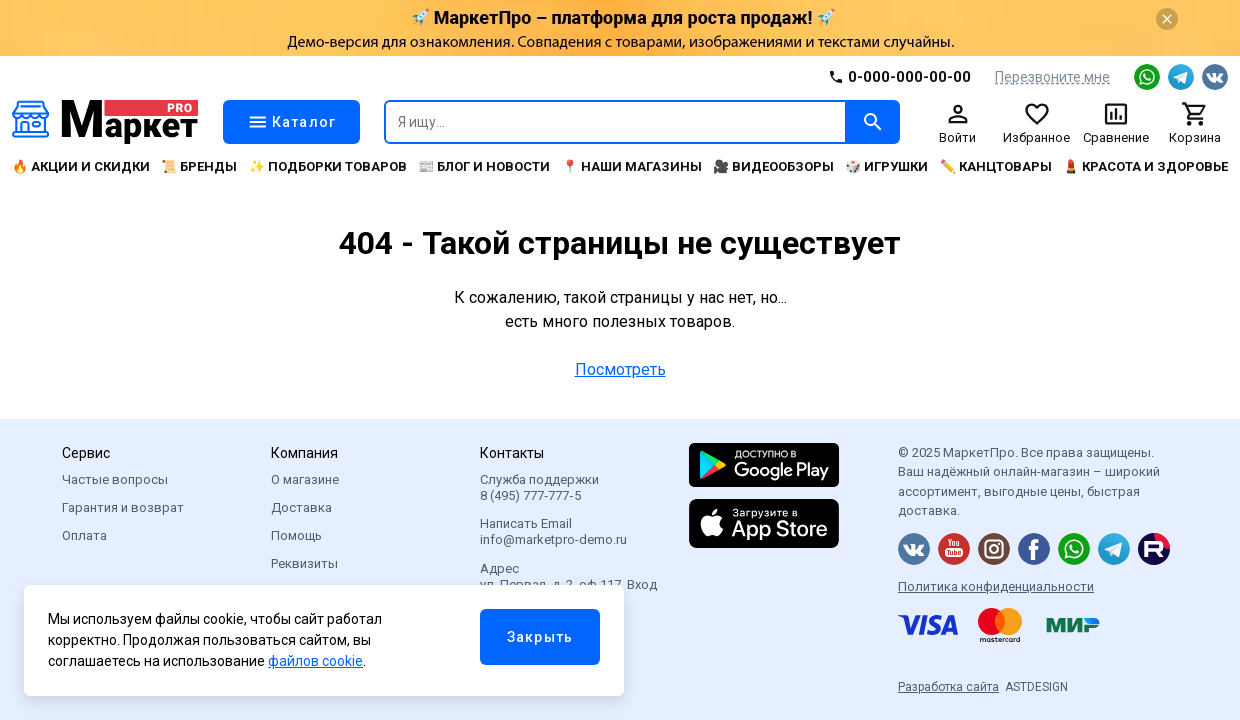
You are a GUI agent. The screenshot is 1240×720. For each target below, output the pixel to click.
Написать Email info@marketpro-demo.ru (553, 531)
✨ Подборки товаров (328, 166)
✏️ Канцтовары (996, 166)
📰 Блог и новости (484, 166)
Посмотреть (620, 369)
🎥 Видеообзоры (773, 166)
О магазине (305, 479)
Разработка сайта (948, 687)
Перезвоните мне (1052, 77)
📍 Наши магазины (632, 166)
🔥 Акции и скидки (81, 166)
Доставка (301, 507)
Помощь (296, 535)
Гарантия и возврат (123, 507)
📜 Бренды (199, 166)
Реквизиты (304, 563)
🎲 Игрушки (886, 166)
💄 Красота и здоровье (1145, 166)
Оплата (84, 535)
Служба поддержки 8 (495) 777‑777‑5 (539, 487)
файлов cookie (315, 661)
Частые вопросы (115, 479)
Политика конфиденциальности (996, 586)
